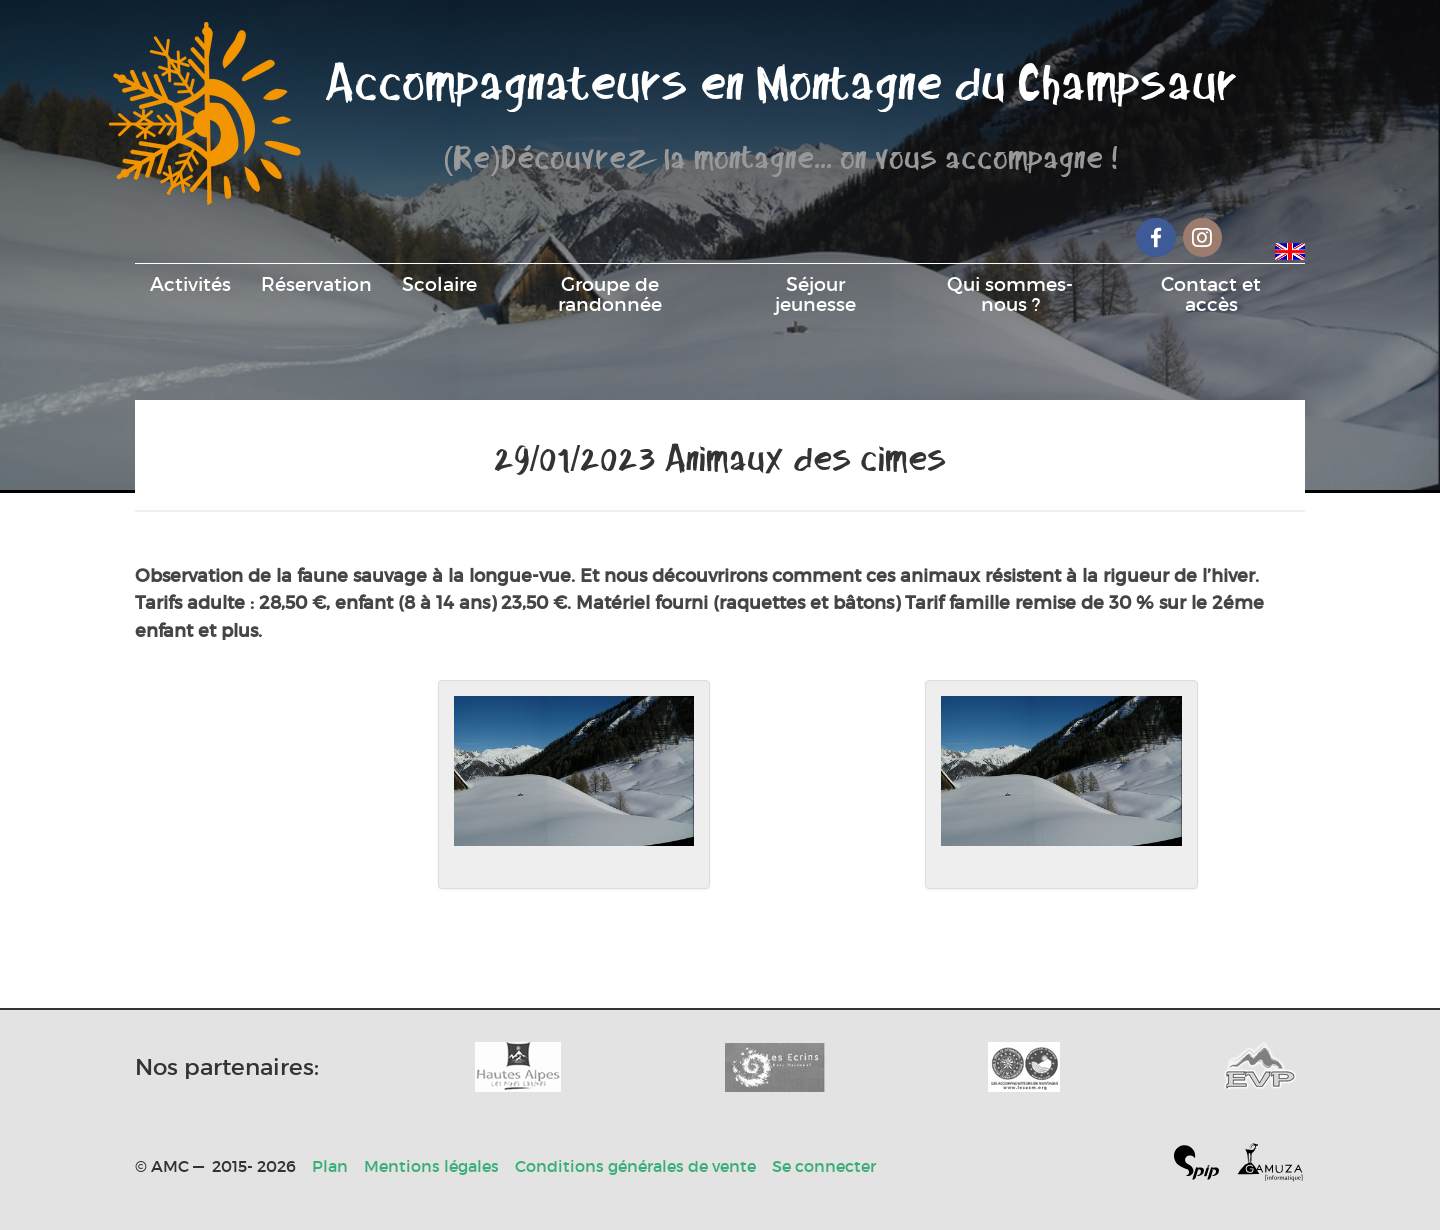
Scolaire (439, 284)
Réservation (316, 284)
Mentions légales (431, 1166)
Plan (330, 1166)
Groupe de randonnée (610, 294)
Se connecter (824, 1166)
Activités (190, 284)
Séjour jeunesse (815, 294)
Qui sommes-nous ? (1010, 294)
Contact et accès (1211, 294)
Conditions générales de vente (635, 1166)
